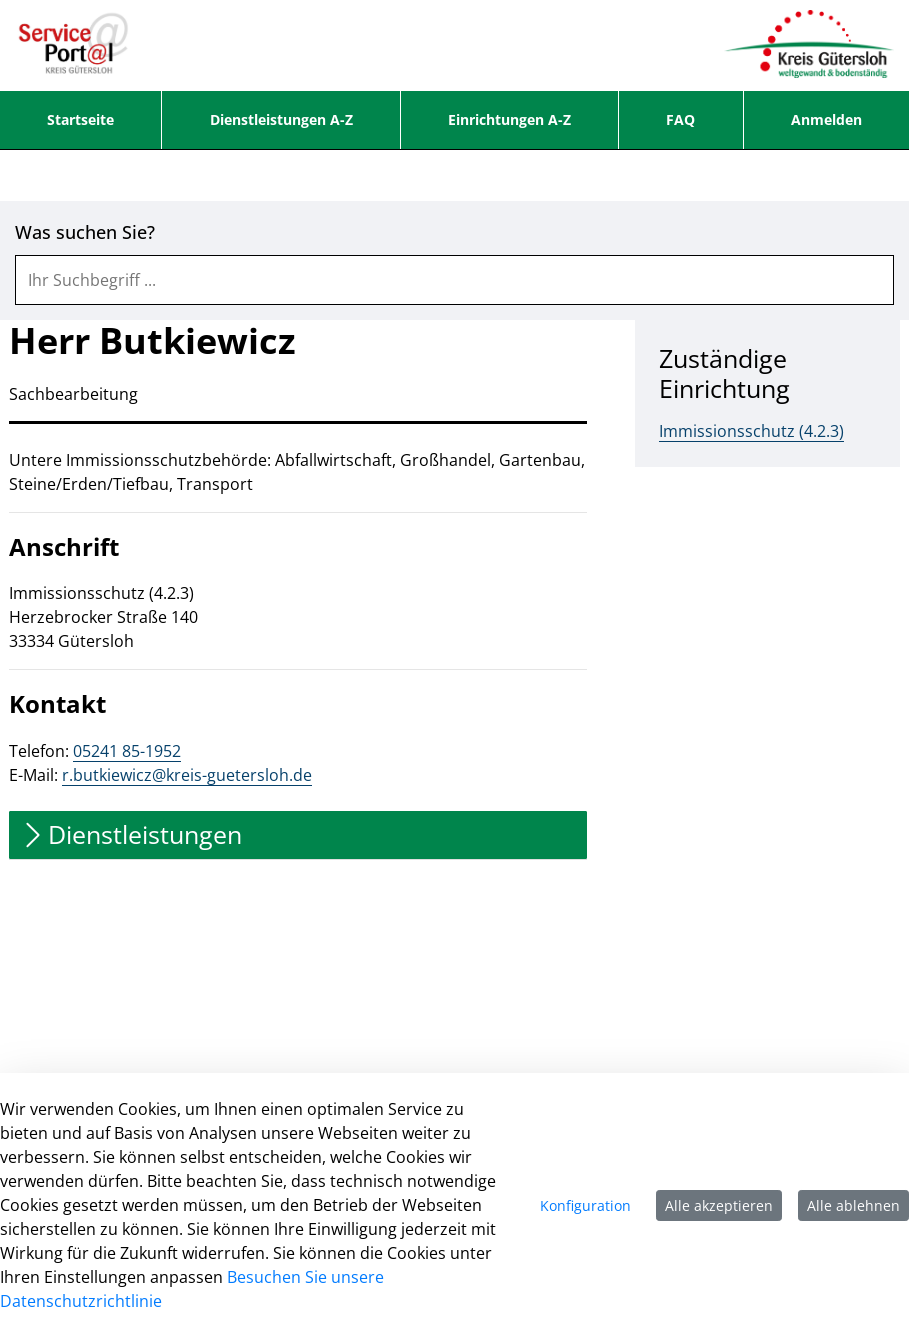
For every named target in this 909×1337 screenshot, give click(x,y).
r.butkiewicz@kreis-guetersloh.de (187, 775)
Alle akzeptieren (719, 1205)
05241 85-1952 (127, 751)
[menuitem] (80, 120)
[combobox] (454, 280)
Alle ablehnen (853, 1205)
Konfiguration (585, 1205)
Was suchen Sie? (85, 232)
